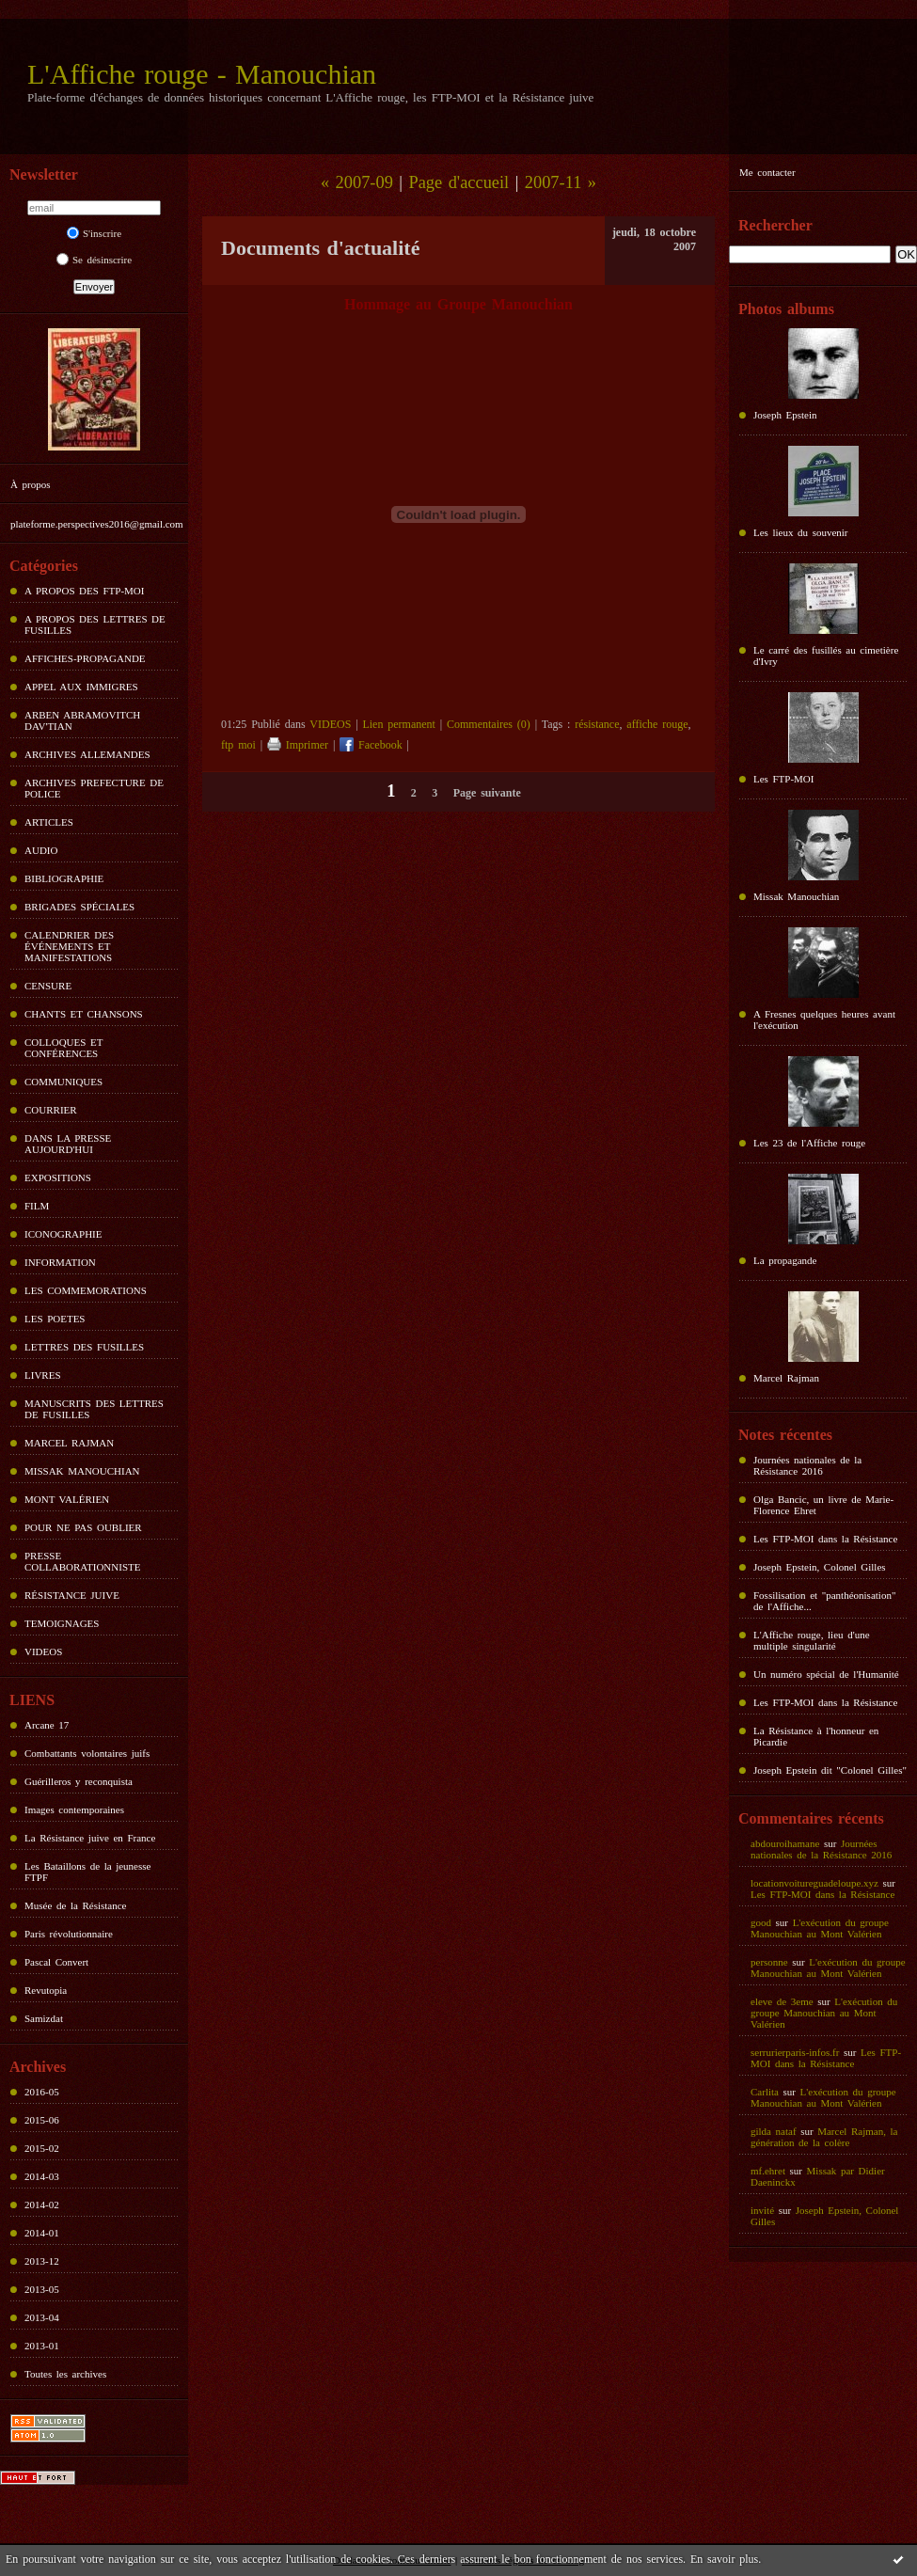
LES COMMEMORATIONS (85, 1290)
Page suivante (487, 792)
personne (769, 1962)
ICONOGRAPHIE (63, 1234)
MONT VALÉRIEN (66, 1499)
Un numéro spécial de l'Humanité (826, 1674)
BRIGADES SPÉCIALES (79, 906)
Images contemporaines (74, 1809)
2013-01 (41, 2345)
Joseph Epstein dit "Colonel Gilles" (830, 1770)
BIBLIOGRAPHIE (63, 878)
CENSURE (47, 985)
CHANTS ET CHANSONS (83, 1013)
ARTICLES (48, 822)
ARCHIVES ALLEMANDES (87, 754)
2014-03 (41, 2176)
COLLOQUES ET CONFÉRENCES (63, 1047)
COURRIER (50, 1109)
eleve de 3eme (782, 2001)
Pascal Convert (56, 1962)
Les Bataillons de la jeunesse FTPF (87, 1871)
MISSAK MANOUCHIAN (82, 1471)
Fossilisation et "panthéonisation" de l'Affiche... (824, 1600)
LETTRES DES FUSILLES (84, 1346)
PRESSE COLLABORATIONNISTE (82, 1561)
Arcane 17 (46, 1725)
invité (762, 2210)
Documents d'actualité (320, 248)
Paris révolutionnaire (68, 1933)
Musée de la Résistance (75, 1905)
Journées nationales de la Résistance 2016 (807, 1465)
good (761, 1922)
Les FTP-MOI (783, 778)
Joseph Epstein (785, 414)
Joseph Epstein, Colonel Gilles (819, 1566)
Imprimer (297, 744)
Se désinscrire (94, 259)
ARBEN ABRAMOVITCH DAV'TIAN (82, 720)
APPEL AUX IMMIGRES (81, 686)
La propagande (785, 1260)
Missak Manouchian (796, 896)
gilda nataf (774, 2131)
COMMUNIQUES (63, 1081)
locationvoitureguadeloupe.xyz (814, 1883)
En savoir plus (724, 2559)
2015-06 (41, 2120)
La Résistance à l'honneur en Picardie (815, 1736)
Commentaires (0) (488, 724)
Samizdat (43, 2018)
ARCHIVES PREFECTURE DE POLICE (94, 788)
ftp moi (238, 744)
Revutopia (45, 1990)
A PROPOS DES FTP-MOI (84, 590)
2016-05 (41, 2091)
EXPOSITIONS (57, 1177)
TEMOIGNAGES (61, 1623)
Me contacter (767, 172)
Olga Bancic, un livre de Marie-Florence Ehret (823, 1504)
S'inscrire (94, 233)
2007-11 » (560, 182)
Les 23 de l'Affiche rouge (809, 1142)
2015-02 (41, 2148)
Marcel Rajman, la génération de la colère (824, 2137)
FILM (36, 1205)
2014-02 (41, 2204)
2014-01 (41, 2232)
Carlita (765, 2091)
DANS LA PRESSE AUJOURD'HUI (67, 1143)
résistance (597, 724)
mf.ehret (768, 2170)
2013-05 (41, 2289)
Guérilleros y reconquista (78, 1781)
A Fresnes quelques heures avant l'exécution (824, 1019)
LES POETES (54, 1318)
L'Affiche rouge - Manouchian (201, 73)
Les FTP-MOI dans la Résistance (825, 1538)
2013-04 (41, 2317)
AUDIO (40, 850)
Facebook (371, 744)
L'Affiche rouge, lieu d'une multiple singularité (811, 1640)
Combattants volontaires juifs (87, 1753)
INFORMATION (60, 1262)
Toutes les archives (65, 2373)
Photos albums (786, 309)
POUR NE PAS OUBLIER (83, 1527)
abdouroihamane (785, 1843)
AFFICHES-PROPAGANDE (85, 658)
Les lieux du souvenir (800, 532)
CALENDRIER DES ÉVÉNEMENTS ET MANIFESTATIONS (69, 946)
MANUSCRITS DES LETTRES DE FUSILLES (94, 1409)
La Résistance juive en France (89, 1837)
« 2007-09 (357, 182)
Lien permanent (398, 724)
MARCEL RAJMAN (69, 1442)
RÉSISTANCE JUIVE (71, 1595)
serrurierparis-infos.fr (795, 2052)
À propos (30, 484)
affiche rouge (657, 724)
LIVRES (42, 1375)
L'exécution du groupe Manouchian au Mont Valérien (820, 1928)
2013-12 (41, 2261)
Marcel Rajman (786, 1377)
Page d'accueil (458, 182)
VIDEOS (43, 1651)
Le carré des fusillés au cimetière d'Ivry (825, 655)
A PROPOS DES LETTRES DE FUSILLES (95, 624)
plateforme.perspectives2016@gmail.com (96, 523)
